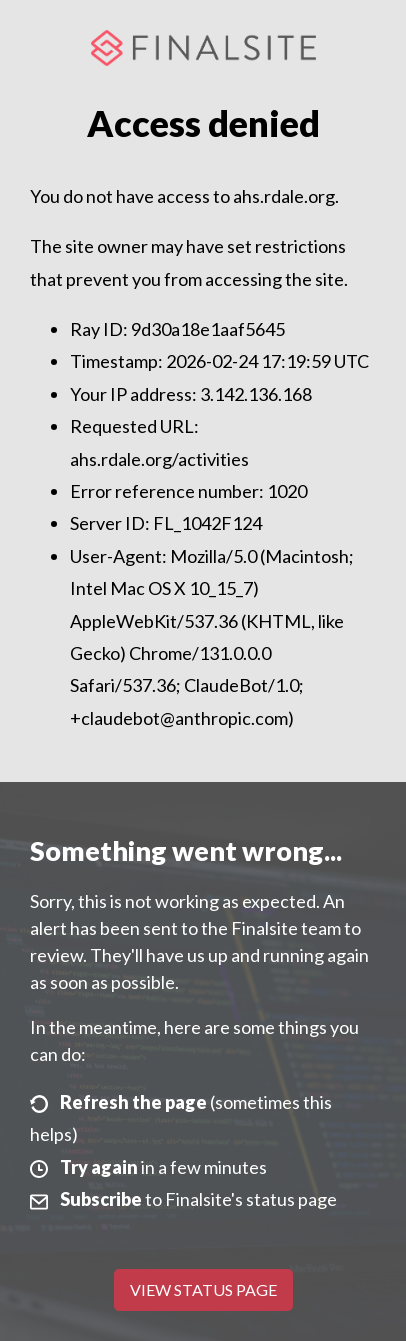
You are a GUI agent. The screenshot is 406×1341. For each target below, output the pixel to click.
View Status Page (203, 1289)
